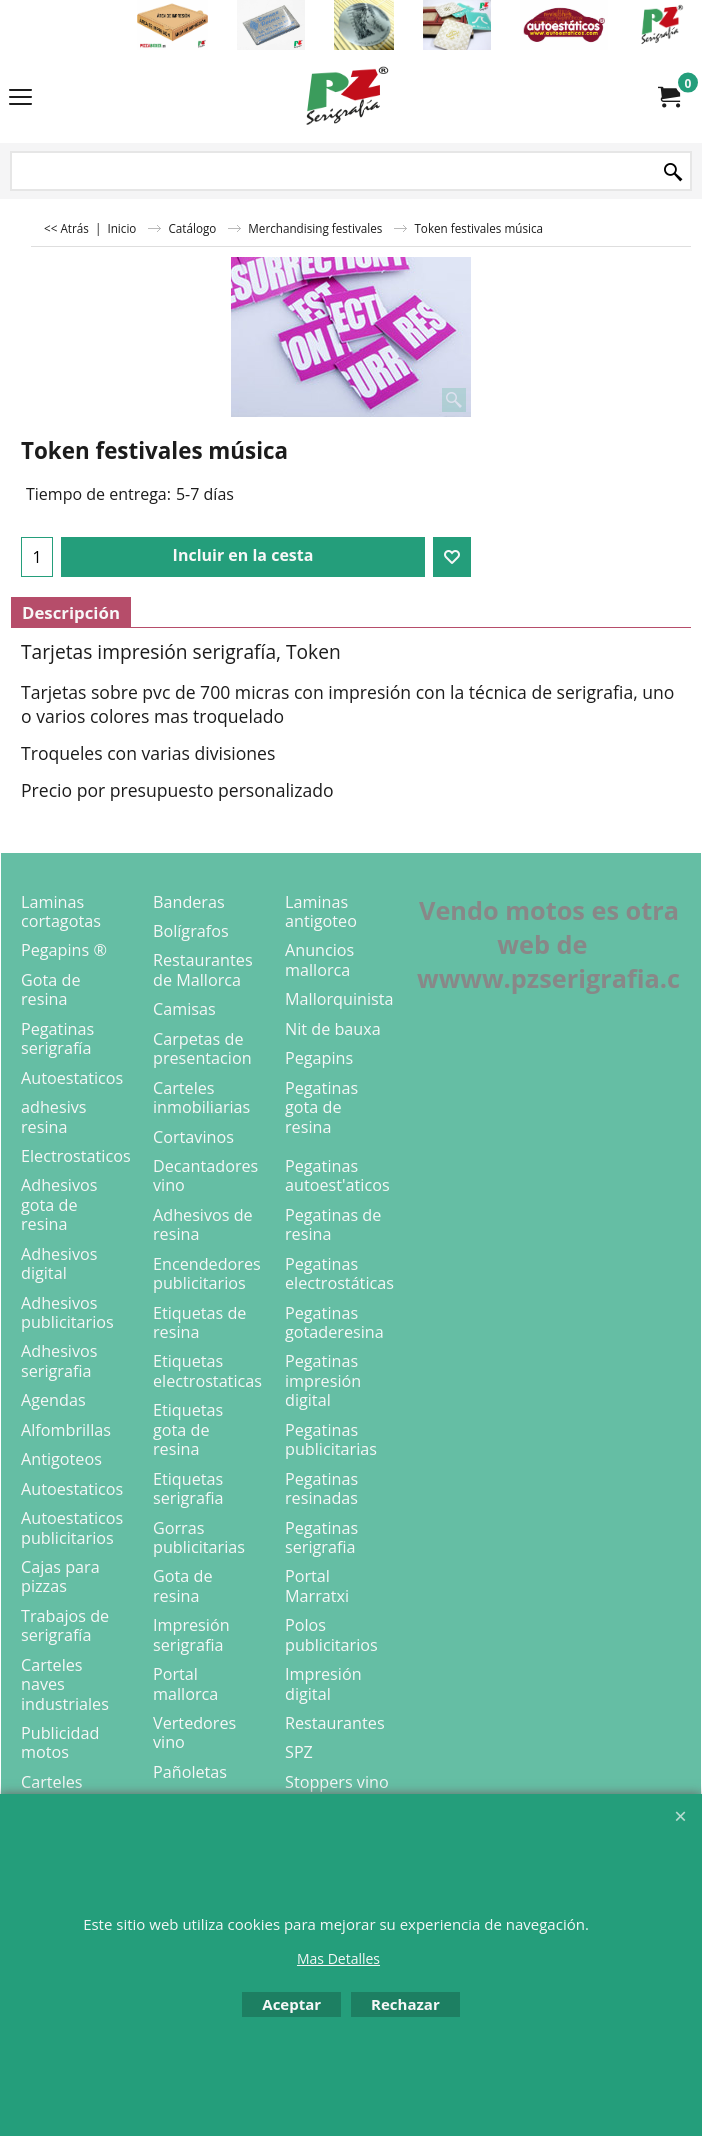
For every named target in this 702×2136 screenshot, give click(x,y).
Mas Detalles (338, 1958)
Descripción (71, 612)
